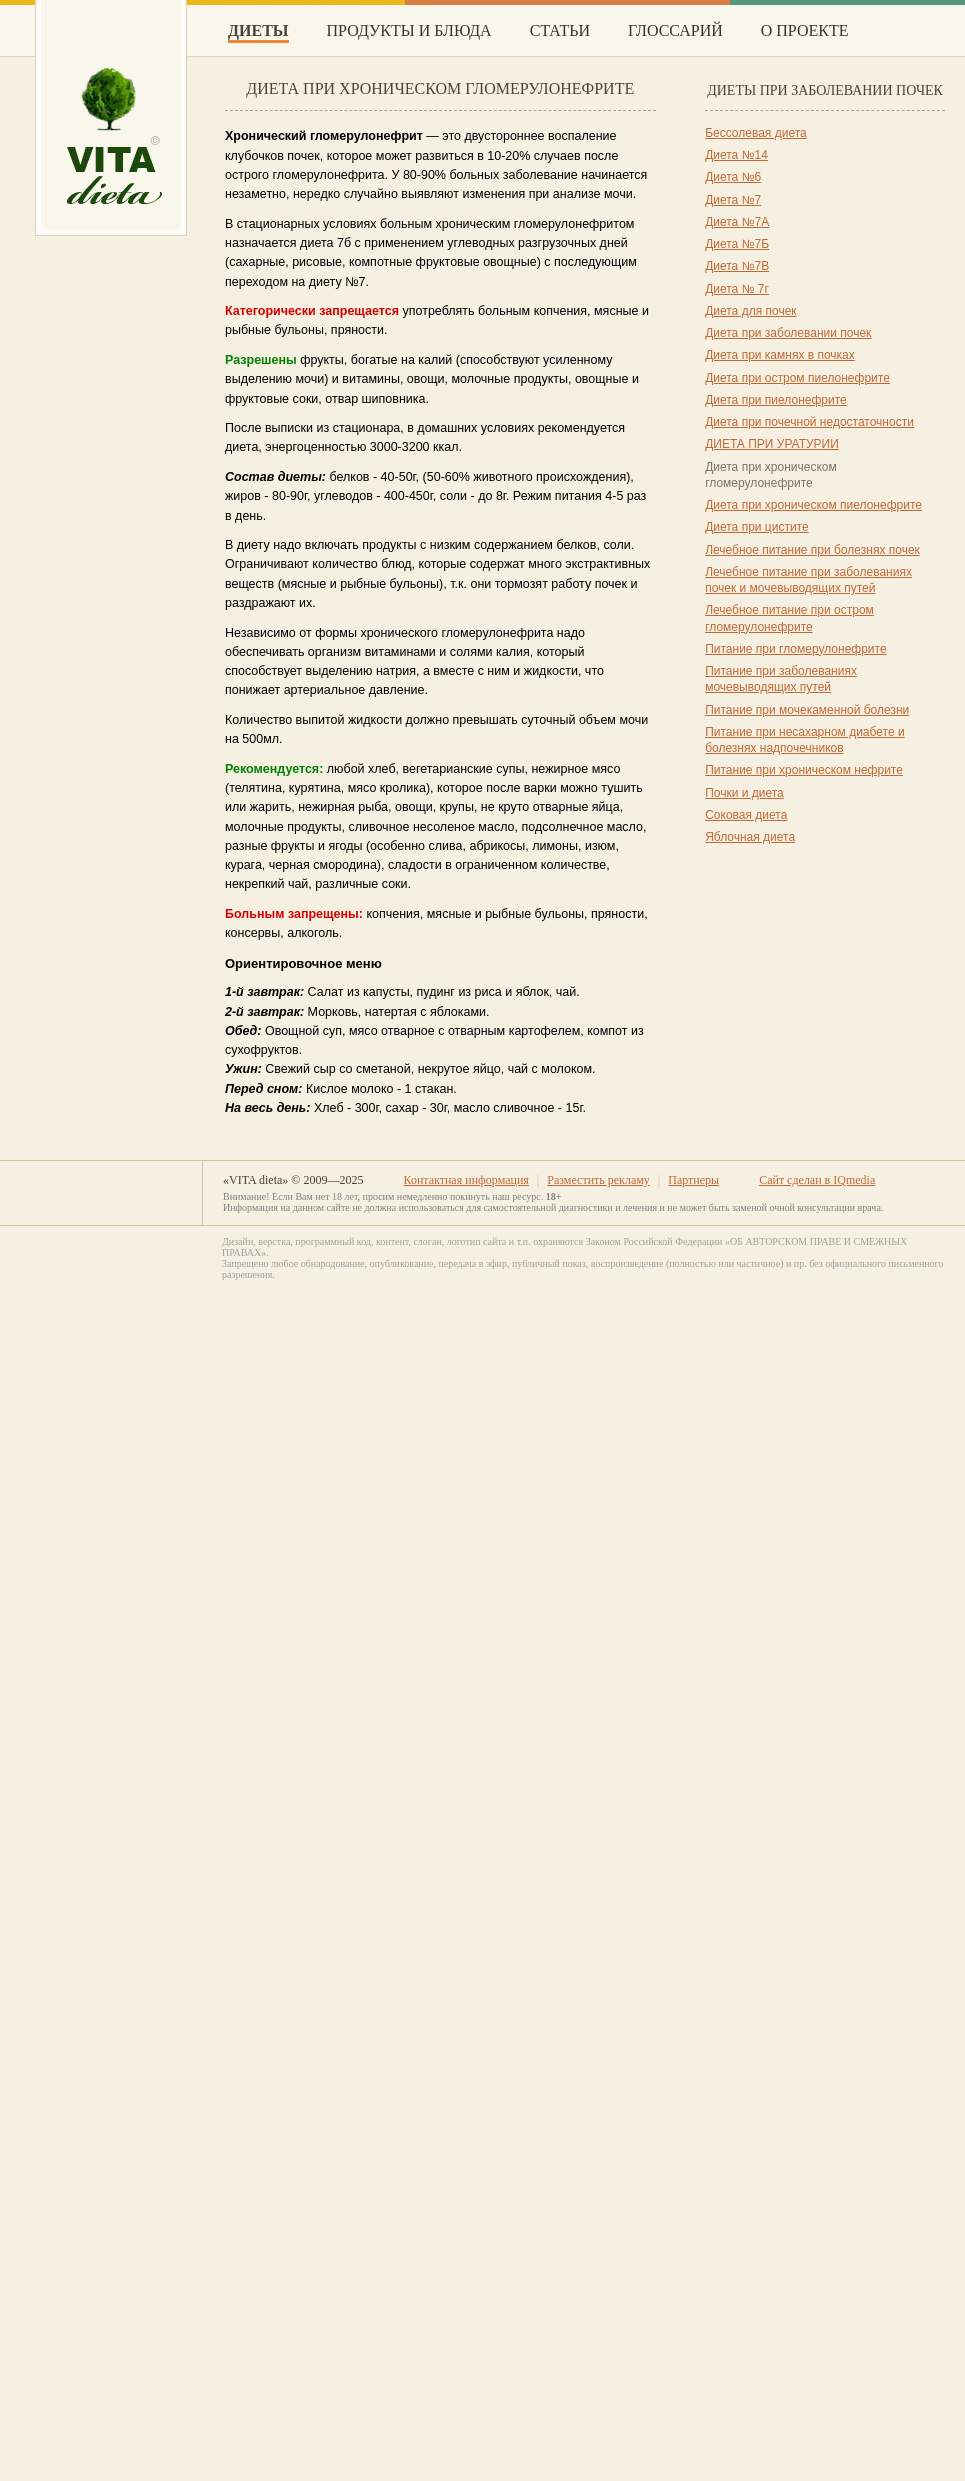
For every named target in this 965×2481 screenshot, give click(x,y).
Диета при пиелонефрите (776, 400)
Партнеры (693, 1180)
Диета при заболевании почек (788, 333)
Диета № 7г (737, 289)
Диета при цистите (757, 527)
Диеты (258, 30)
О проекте (805, 30)
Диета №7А (737, 222)
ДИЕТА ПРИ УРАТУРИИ (772, 444)
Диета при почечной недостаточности (809, 422)
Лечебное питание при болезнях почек (812, 550)
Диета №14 (736, 155)
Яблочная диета (750, 837)
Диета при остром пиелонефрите (797, 378)
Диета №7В (737, 266)
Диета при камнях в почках (780, 355)
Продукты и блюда (409, 30)
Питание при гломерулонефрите (795, 649)
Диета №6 (733, 177)
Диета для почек (750, 311)
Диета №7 (733, 200)
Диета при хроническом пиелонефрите (813, 505)
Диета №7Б (737, 244)
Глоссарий (675, 30)
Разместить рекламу (598, 1180)
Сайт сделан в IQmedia (817, 1180)
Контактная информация (465, 1180)
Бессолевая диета (756, 133)
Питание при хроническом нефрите (804, 770)
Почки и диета (744, 793)
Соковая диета (746, 815)
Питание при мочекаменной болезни (807, 710)
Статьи (560, 30)
